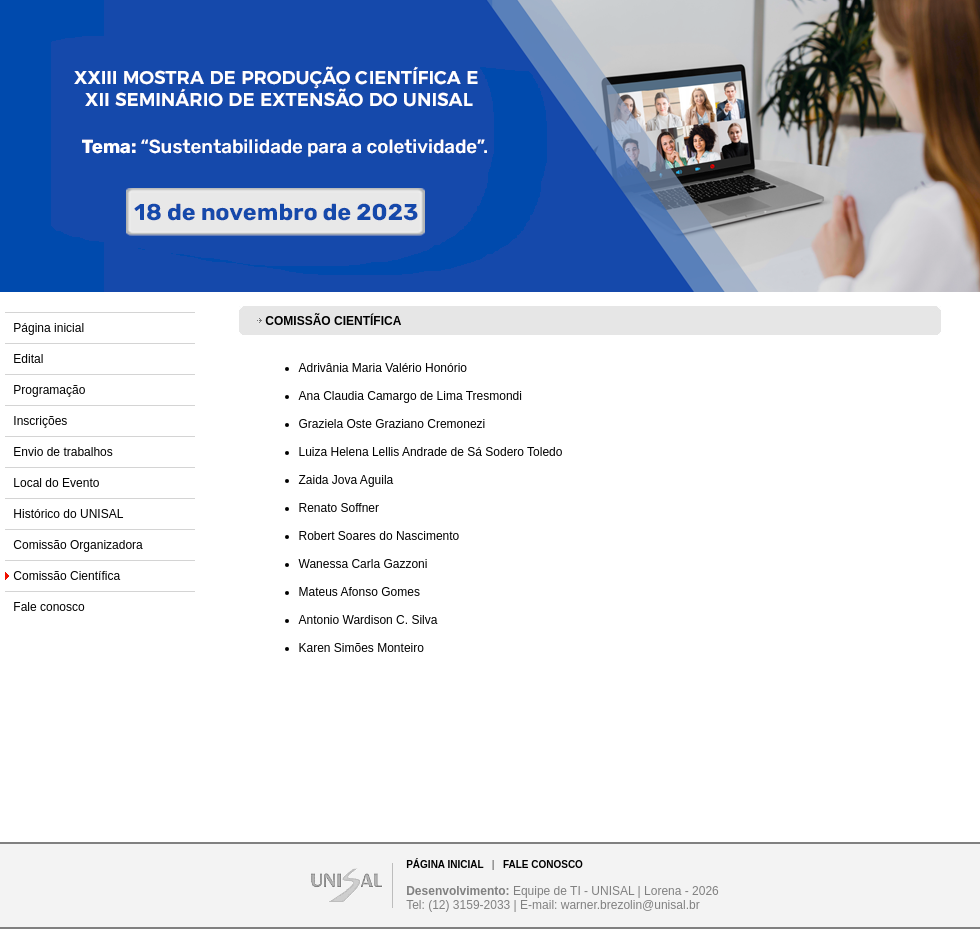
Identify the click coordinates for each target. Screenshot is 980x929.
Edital (28, 359)
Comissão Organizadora (77, 545)
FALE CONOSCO (543, 864)
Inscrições (40, 421)
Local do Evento (56, 483)
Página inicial (48, 328)
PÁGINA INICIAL (444, 864)
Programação (49, 390)
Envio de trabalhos (62, 452)
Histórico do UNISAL (68, 514)
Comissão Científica (66, 576)
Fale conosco (48, 607)
